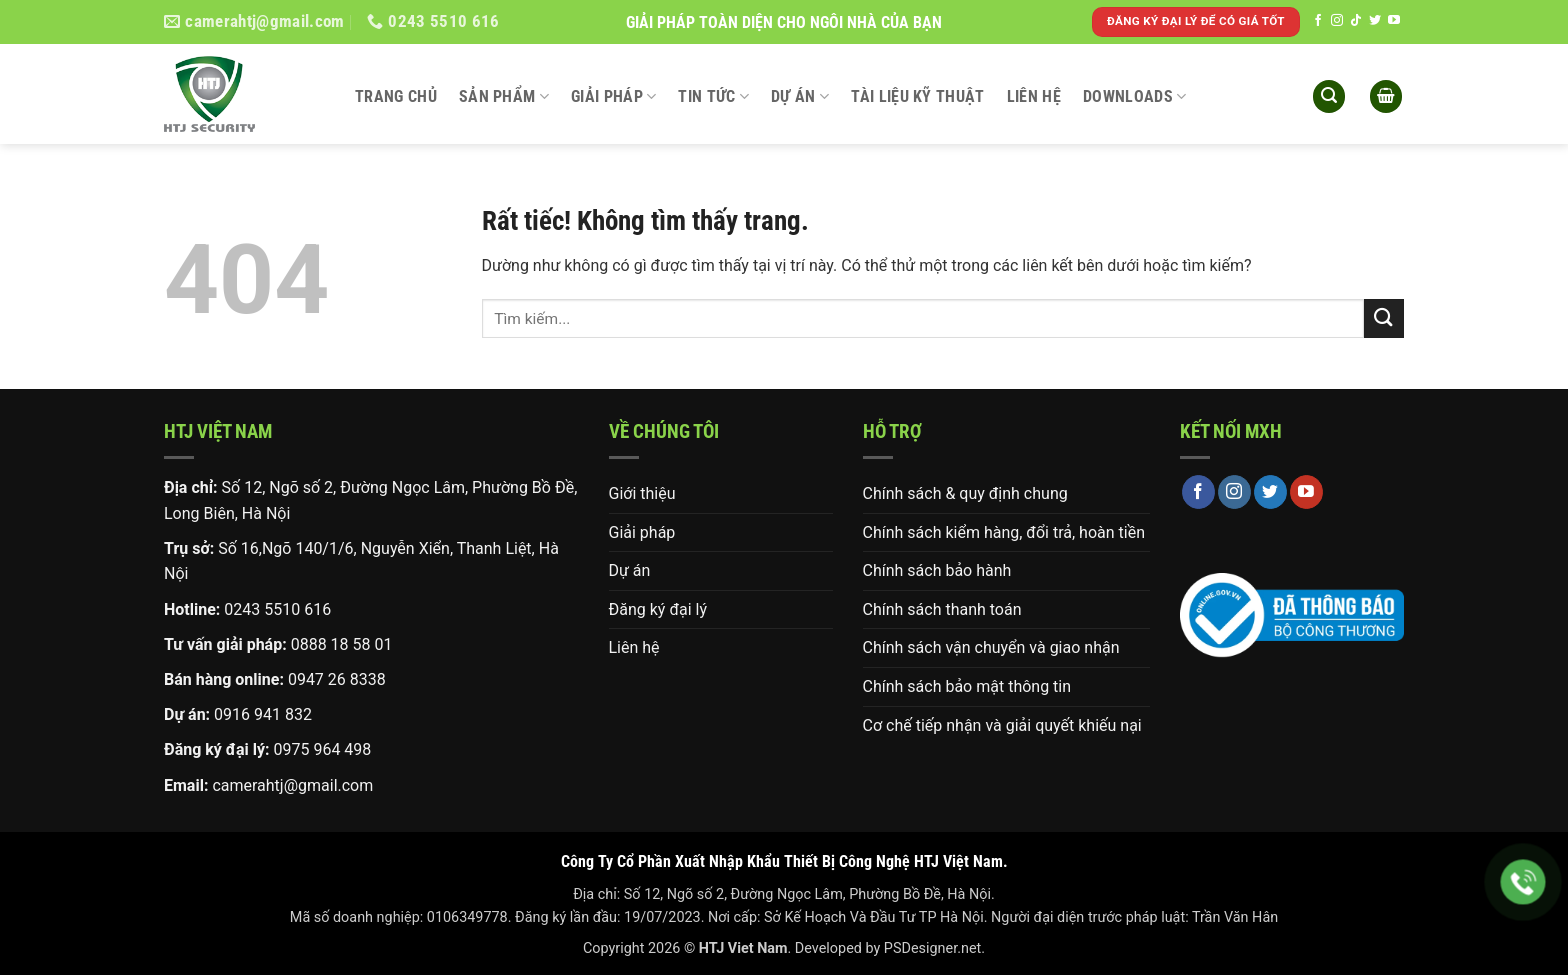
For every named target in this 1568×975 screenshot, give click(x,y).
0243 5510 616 (277, 609)
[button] (1329, 96)
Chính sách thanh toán (942, 609)
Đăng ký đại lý (658, 609)
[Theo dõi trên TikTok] (1356, 21)
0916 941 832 (263, 714)
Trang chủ (396, 96)
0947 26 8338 (337, 679)
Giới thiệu (642, 493)
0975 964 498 (322, 749)
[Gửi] (1384, 318)
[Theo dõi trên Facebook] (1318, 21)
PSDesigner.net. (934, 948)
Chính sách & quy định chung (965, 493)
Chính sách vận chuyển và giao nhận (991, 647)
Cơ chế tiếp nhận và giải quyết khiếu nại (1002, 725)
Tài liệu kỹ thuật (917, 96)
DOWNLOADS (1134, 96)
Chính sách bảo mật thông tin (967, 686)
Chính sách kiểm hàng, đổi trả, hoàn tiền (1004, 532)
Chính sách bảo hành (937, 570)
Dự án (800, 96)
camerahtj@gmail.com (292, 785)
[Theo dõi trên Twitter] (1375, 21)
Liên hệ (1034, 96)
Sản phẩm (504, 96)
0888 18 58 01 (342, 644)
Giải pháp (613, 96)
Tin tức (713, 96)
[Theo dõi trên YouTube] (1394, 21)
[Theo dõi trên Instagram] (1337, 21)
